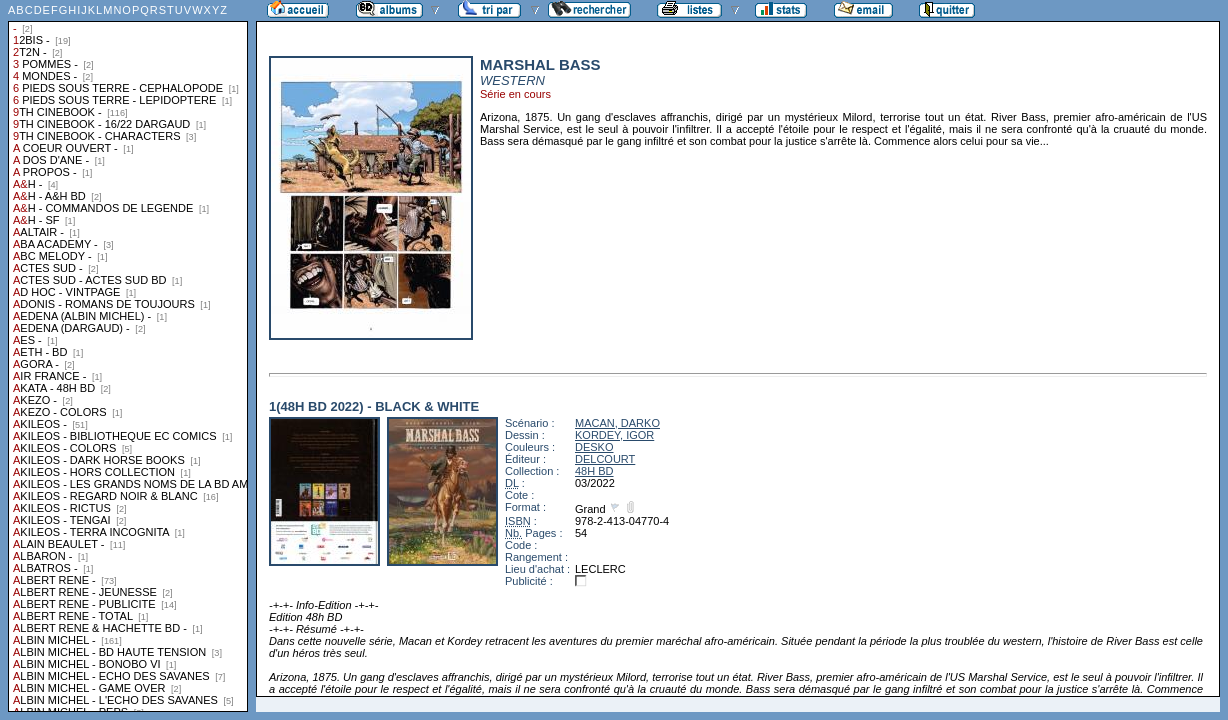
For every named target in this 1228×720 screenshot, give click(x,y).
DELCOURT (605, 459)
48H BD (594, 471)
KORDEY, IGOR (614, 435)
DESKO (594, 447)
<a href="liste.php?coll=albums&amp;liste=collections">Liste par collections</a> (128, 356)
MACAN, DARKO (617, 423)
